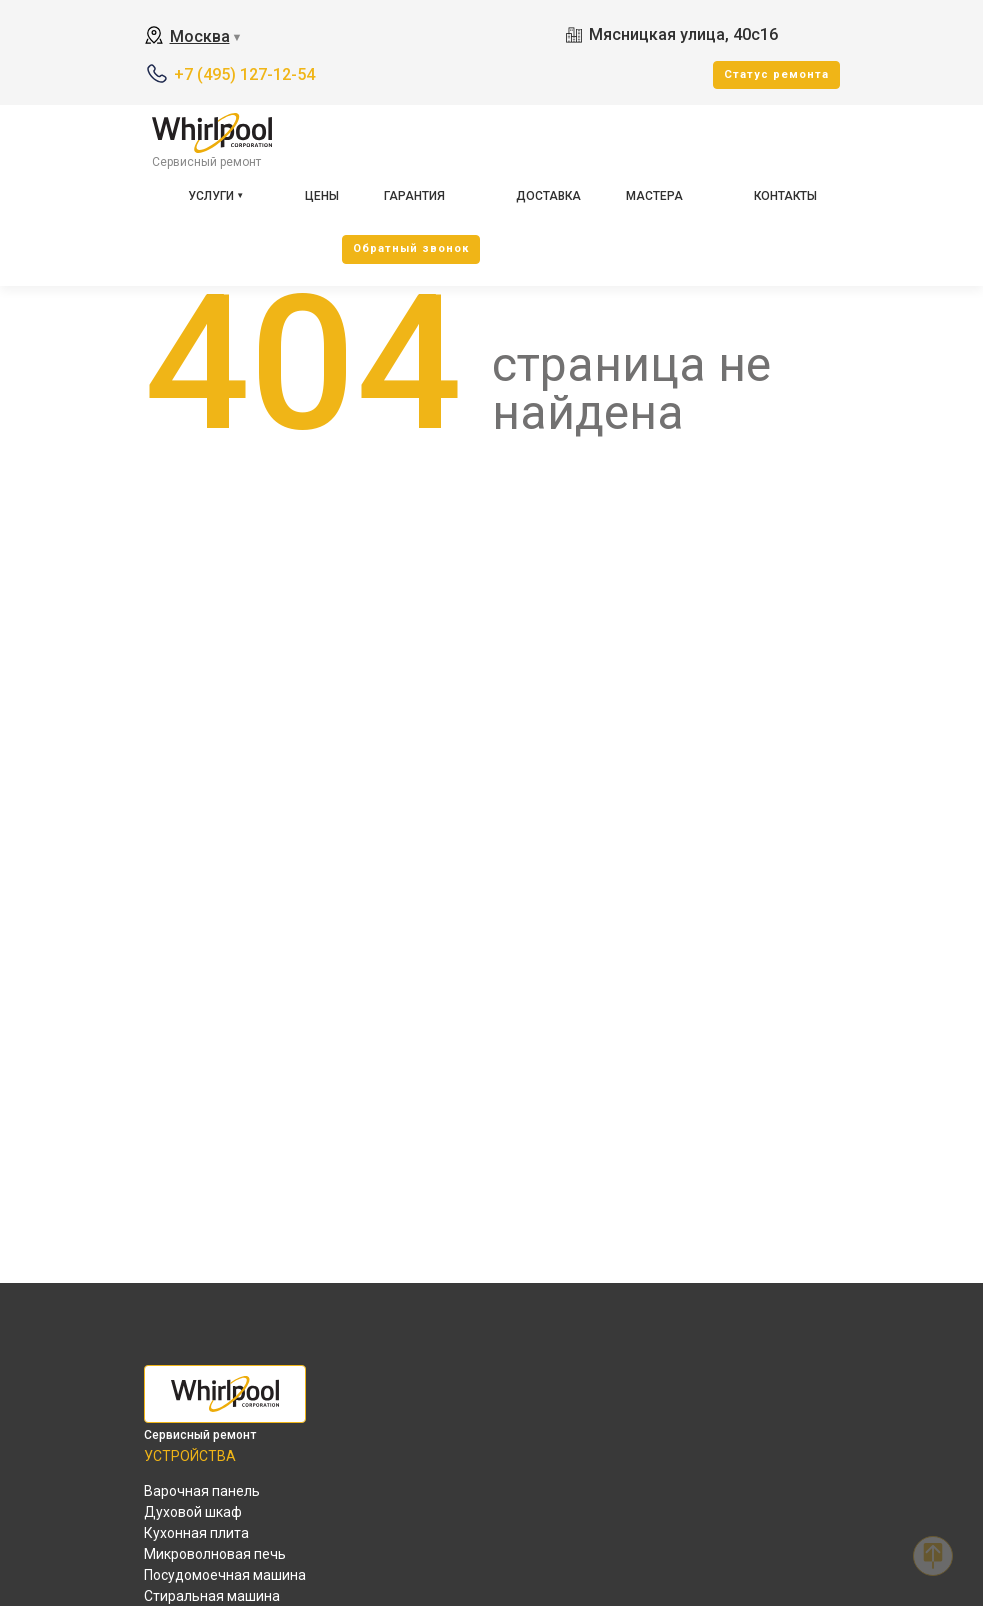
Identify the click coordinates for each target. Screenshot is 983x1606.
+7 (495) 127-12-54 (244, 74)
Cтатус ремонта (776, 74)
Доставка (548, 196)
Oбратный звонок (411, 248)
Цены (322, 196)
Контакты (785, 196)
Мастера (654, 196)
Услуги (211, 196)
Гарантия (414, 196)
